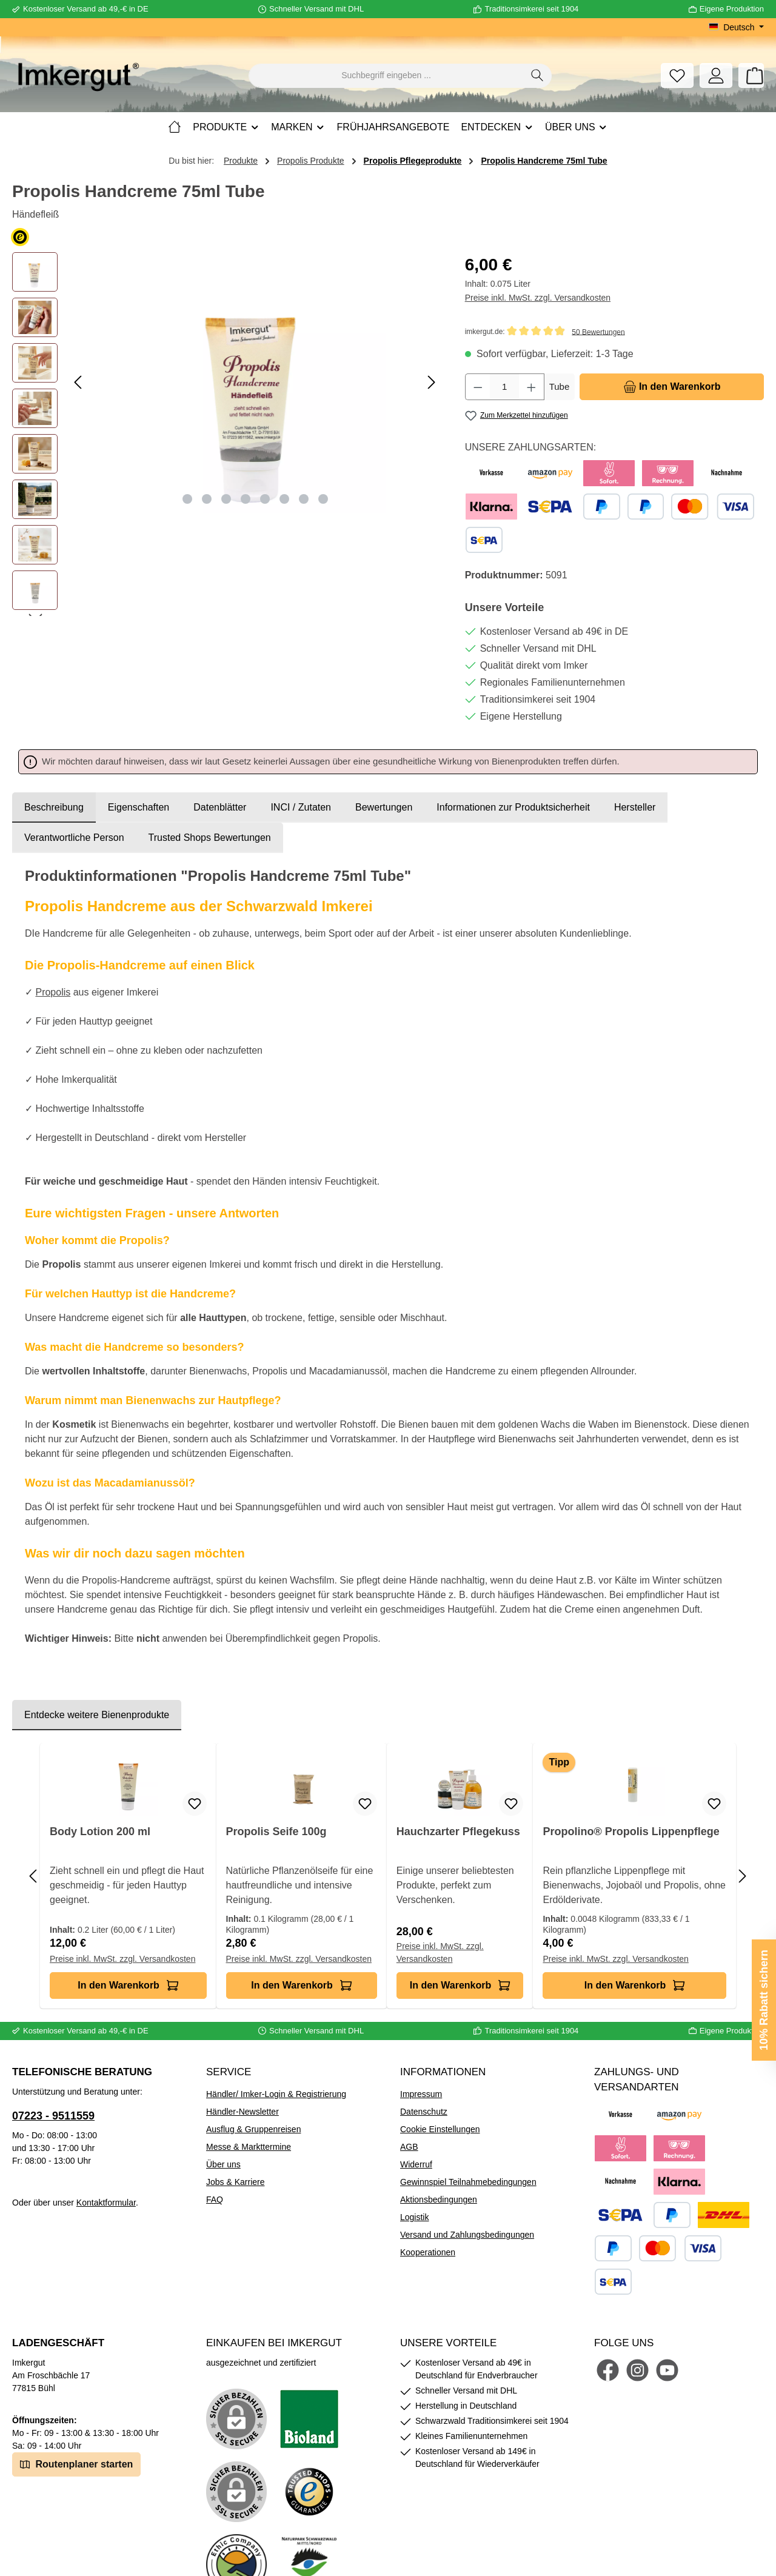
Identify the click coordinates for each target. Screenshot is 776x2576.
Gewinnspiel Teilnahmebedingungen (468, 2182)
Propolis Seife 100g (276, 1831)
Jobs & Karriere (235, 2182)
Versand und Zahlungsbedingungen (467, 2235)
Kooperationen (427, 2252)
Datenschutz (423, 2111)
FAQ (214, 2199)
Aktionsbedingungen (438, 2199)
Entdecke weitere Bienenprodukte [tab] (96, 1715)
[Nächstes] (431, 382)
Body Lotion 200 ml (100, 1831)
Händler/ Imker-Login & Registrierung (276, 2094)
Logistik (414, 2217)
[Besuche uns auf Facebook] (607, 2370)
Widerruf (416, 2164)
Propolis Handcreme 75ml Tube (544, 161)
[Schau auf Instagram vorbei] (637, 2370)
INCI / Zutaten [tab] (300, 807)
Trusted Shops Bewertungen (210, 837)
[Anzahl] (504, 386)
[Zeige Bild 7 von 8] (304, 499)
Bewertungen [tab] (383, 807)
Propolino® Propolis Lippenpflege (631, 1831)
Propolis (52, 992)
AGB (409, 2147)
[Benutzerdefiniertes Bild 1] (309, 2419)
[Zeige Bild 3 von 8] (226, 499)
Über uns (223, 2164)
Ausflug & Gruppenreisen (253, 2129)
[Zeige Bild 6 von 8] (284, 499)
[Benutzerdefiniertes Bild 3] (309, 2491)
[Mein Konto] (716, 75)
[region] (226, 434)
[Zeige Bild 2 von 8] (207, 499)
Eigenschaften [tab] (138, 807)
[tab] (54, 807)
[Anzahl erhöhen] (531, 386)
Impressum (421, 2094)
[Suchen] (537, 76)
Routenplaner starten (76, 2463)
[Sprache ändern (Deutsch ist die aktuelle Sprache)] (736, 27)
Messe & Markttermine (248, 2147)
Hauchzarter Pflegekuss (458, 1831)
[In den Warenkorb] (672, 386)
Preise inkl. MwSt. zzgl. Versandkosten (537, 298)
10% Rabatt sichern (764, 2000)
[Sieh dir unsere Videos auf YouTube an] (667, 2370)
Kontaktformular (106, 2202)
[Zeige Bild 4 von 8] (245, 499)
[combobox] (386, 76)
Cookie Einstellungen (440, 2129)
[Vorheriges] (79, 382)
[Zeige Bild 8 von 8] (323, 499)
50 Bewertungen (598, 331)
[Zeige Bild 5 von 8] (265, 499)
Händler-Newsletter (242, 2111)
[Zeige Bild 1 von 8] (187, 499)
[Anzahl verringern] (477, 386)
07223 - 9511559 (53, 2116)
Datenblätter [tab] (219, 807)
